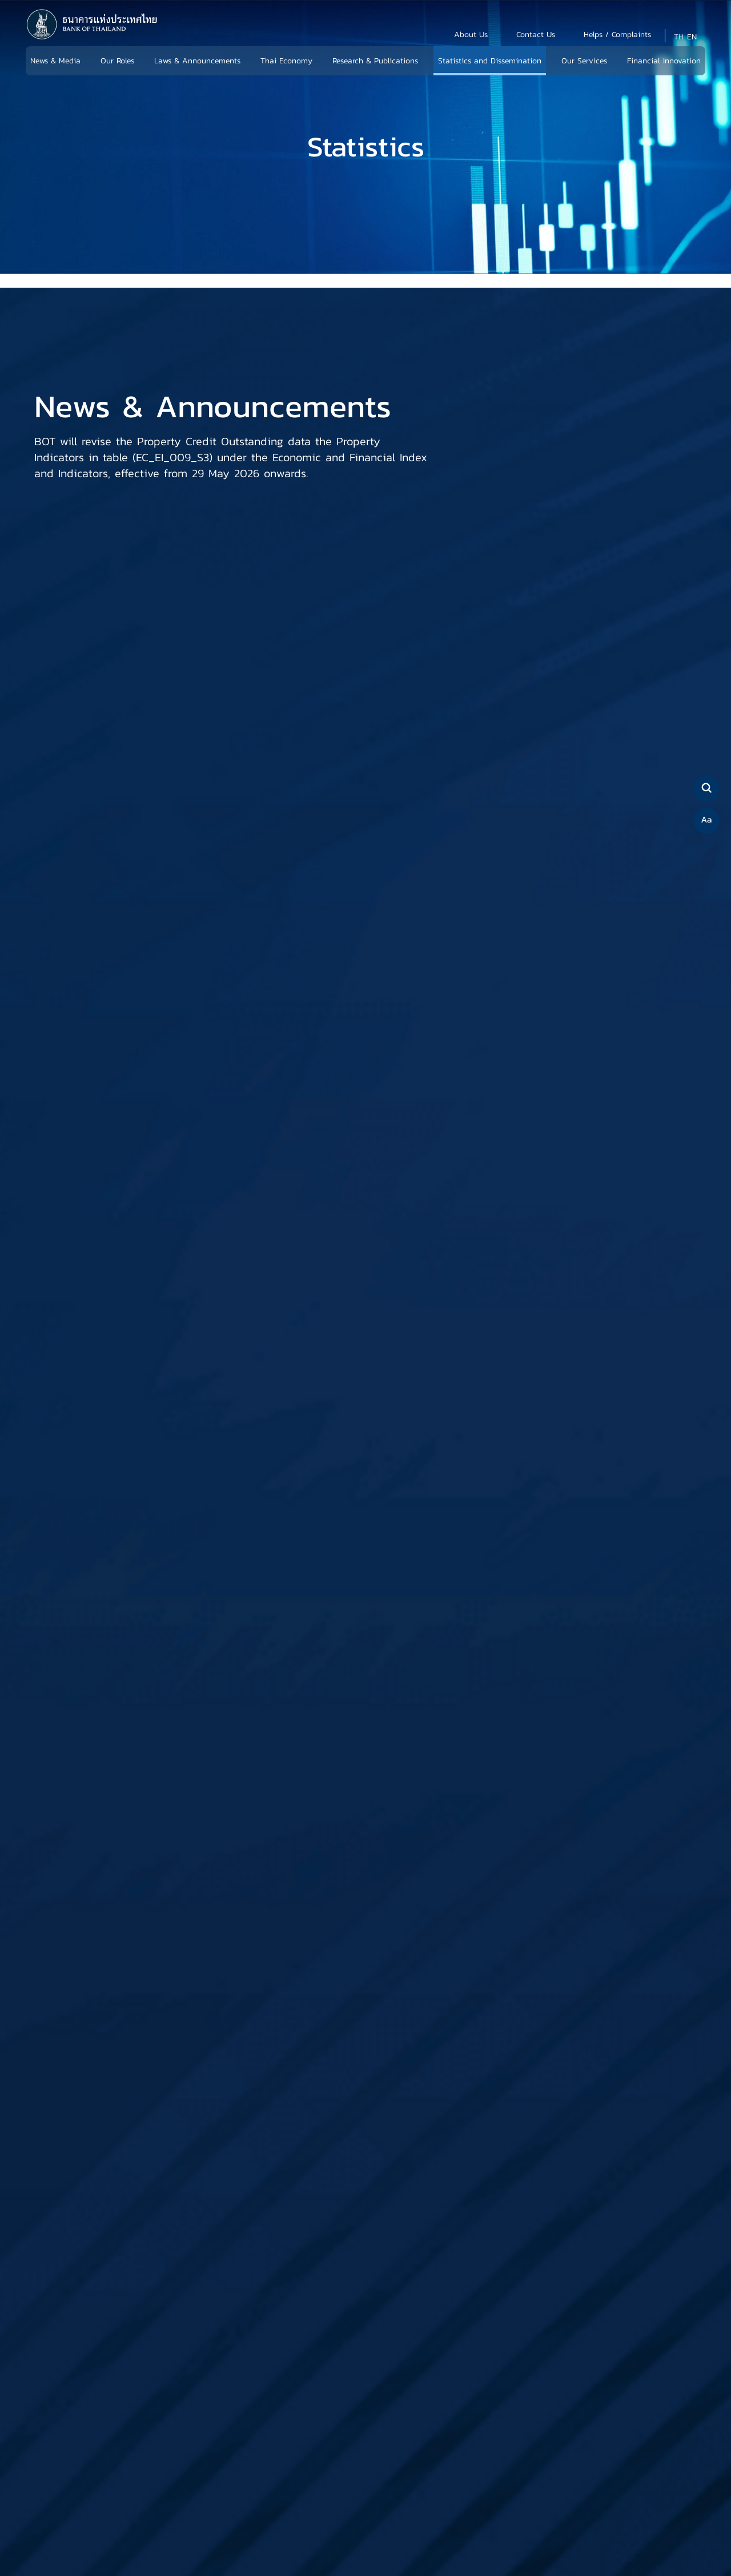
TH (679, 37)
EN (692, 37)
